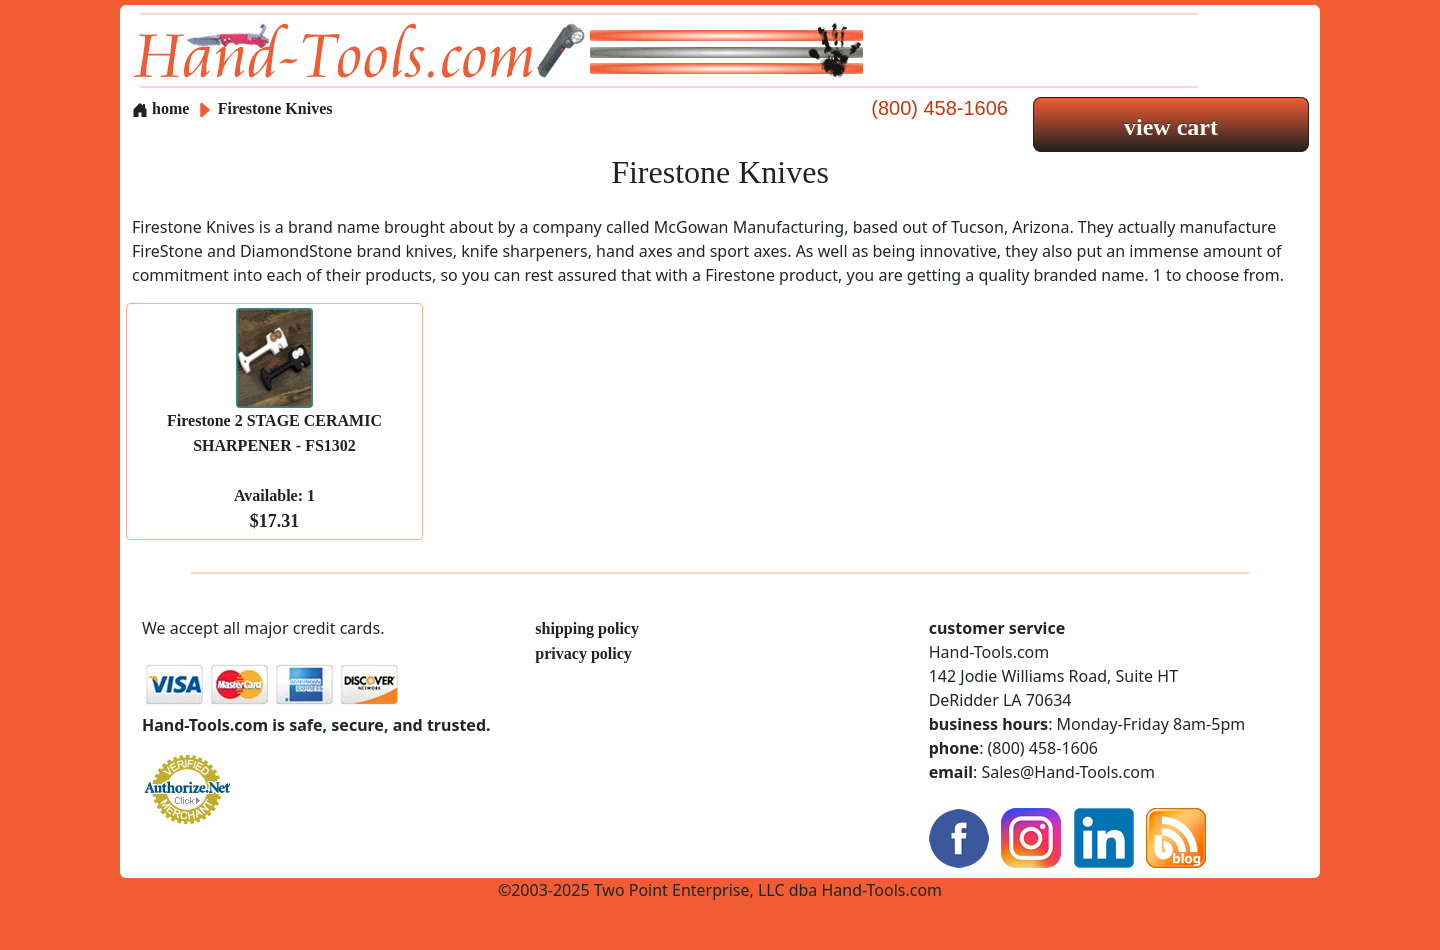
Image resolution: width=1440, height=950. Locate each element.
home (160, 108)
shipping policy (587, 628)
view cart (1171, 127)
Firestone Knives (275, 108)
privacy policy (583, 653)
